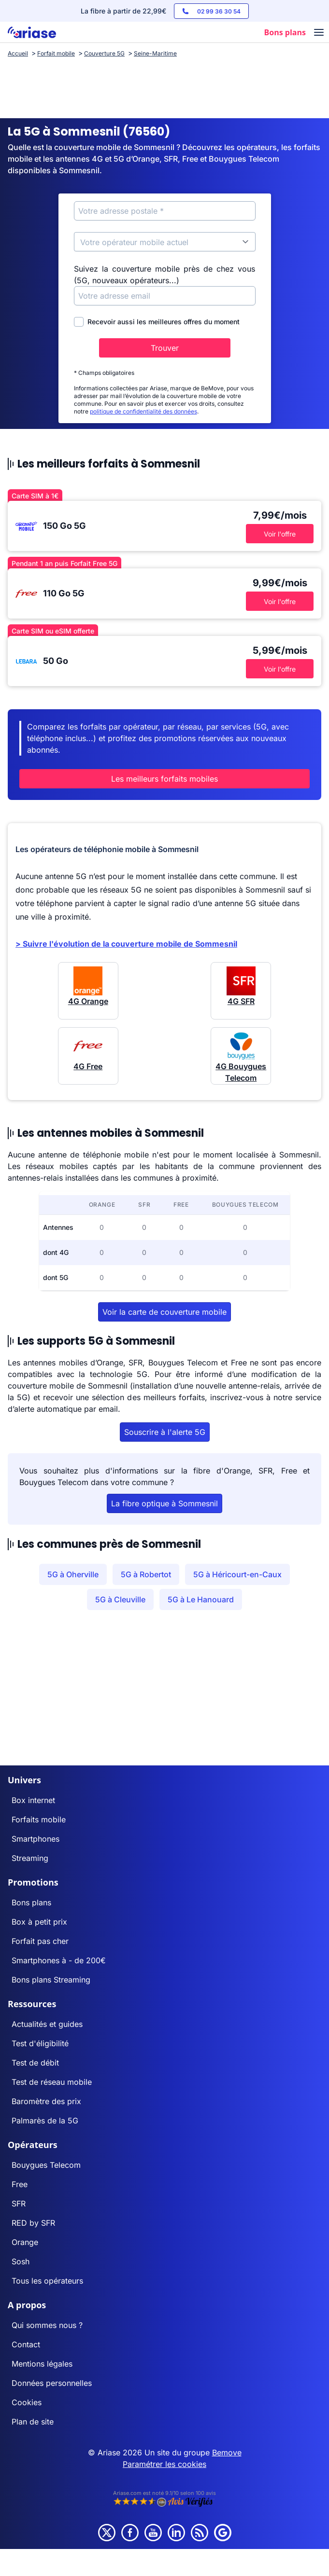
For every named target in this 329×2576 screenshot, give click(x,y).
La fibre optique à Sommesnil (164, 1503)
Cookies (27, 2402)
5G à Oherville (73, 1574)
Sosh (20, 2261)
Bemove (227, 2452)
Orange (25, 2242)
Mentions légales (42, 2364)
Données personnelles (52, 2383)
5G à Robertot (146, 1574)
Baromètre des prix (46, 2101)
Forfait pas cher (40, 1941)
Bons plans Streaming (51, 1979)
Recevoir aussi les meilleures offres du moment (157, 322)
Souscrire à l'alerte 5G (164, 1432)
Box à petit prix (39, 1922)
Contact (26, 2344)
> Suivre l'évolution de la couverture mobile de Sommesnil (126, 944)
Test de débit (35, 2062)
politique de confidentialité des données (143, 411)
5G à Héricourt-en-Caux (237, 1574)
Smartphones (35, 1839)
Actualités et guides (47, 2024)
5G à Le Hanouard (201, 1599)
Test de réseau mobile (52, 2082)
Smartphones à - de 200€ (59, 1960)
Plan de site (33, 2421)
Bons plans (31, 1902)
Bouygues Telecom (46, 2165)
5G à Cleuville (120, 1599)
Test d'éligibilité (40, 2043)
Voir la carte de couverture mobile (164, 1312)
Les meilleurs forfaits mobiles (164, 779)
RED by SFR (33, 2223)
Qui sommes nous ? (47, 2325)
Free (20, 2184)
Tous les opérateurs (47, 2281)
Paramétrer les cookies (164, 2464)
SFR (19, 2203)
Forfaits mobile (39, 1819)
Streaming (30, 1858)
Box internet (33, 1800)
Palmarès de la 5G (45, 2120)
